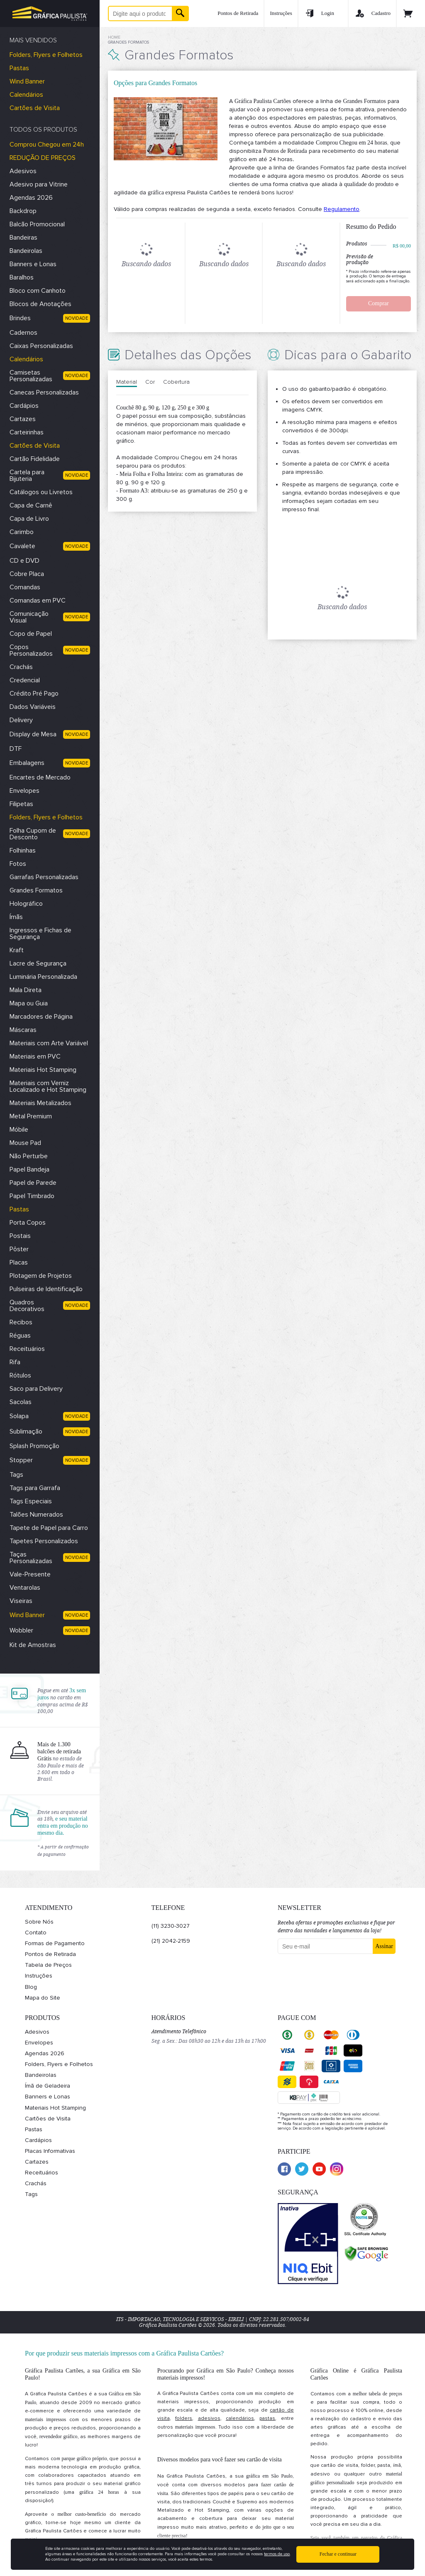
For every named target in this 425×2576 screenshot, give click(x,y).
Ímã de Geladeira (47, 2085)
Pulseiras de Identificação (46, 1289)
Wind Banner (27, 81)
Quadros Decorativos (27, 1305)
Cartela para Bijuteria (27, 475)
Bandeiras (23, 237)
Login (319, 13)
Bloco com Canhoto (38, 290)
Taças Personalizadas (31, 1557)
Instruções (281, 13)
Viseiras (21, 1601)
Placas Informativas (50, 2150)
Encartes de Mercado (40, 777)
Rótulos (20, 1375)
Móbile (19, 1129)
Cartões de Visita (35, 108)
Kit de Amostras (33, 1645)
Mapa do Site (42, 1997)
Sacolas (21, 1402)
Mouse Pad (25, 1143)
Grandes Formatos (36, 890)
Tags (16, 1474)
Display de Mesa (33, 734)
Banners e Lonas (33, 264)
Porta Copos (28, 1222)
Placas (19, 1262)
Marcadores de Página (41, 1016)
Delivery (21, 720)
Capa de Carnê (31, 505)
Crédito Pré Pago (34, 693)
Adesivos (23, 171)
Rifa (15, 1362)
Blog (31, 1986)
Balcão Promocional (37, 224)
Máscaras (23, 1030)
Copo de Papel (31, 633)
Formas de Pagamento (55, 1943)
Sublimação (26, 1431)
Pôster (19, 1249)
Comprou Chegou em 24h (47, 144)
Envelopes (24, 790)
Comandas (25, 587)
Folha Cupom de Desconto (33, 834)
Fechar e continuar (338, 2554)
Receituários (27, 1349)
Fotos (18, 863)
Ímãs (16, 917)
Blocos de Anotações (40, 304)
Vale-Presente (30, 1574)
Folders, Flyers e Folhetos (46, 54)
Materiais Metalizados (40, 1103)
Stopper (21, 1460)
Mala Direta (26, 990)
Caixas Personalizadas (41, 346)
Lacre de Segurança (38, 963)
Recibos (21, 1322)
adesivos (209, 2418)
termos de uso (277, 2553)
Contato (35, 1932)
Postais (20, 1236)
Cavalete (22, 546)
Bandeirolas (26, 251)
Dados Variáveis (33, 706)
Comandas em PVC (38, 600)
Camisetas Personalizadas (31, 375)
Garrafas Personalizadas (44, 877)
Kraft (17, 950)
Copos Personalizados (31, 650)
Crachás (21, 667)
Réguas (20, 1335)
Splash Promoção (34, 1446)
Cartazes (23, 419)
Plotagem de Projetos (41, 1275)
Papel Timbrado (32, 1196)
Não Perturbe (29, 1156)
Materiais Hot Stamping (43, 1069)
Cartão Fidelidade (35, 459)
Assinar (384, 1946)
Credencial (25, 680)
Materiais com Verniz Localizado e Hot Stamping (48, 1086)
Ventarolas (25, 1587)
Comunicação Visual (29, 617)
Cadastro (372, 13)
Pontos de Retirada (237, 13)
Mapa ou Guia (29, 1003)
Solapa (19, 1416)
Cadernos (23, 332)
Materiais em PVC (35, 1056)
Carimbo (22, 532)
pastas (267, 2418)
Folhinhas (23, 850)
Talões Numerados (36, 1514)
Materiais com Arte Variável (49, 1043)
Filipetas (21, 804)
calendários (240, 2418)
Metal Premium (31, 1116)
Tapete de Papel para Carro (49, 1528)
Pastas (19, 68)
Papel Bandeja (29, 1169)
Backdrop (23, 211)
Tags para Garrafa (35, 1488)
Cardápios (24, 405)
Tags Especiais (31, 1501)
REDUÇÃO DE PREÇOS (43, 157)
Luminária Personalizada (43, 976)
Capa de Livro (29, 518)
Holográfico (26, 903)
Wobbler (21, 1630)
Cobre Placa (27, 574)
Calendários (26, 94)
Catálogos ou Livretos (41, 492)
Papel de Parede (33, 1182)
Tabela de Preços (48, 1964)
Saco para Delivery (36, 1388)
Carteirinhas (27, 432)
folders (183, 2418)
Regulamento (341, 209)
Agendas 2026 (31, 197)
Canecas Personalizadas (44, 392)
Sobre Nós (39, 1921)
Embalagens (27, 763)
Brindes (20, 318)
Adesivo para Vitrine (39, 184)
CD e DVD (24, 560)
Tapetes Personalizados (44, 1541)
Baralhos (22, 277)
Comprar (378, 303)
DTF (16, 748)
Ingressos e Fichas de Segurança (40, 933)
